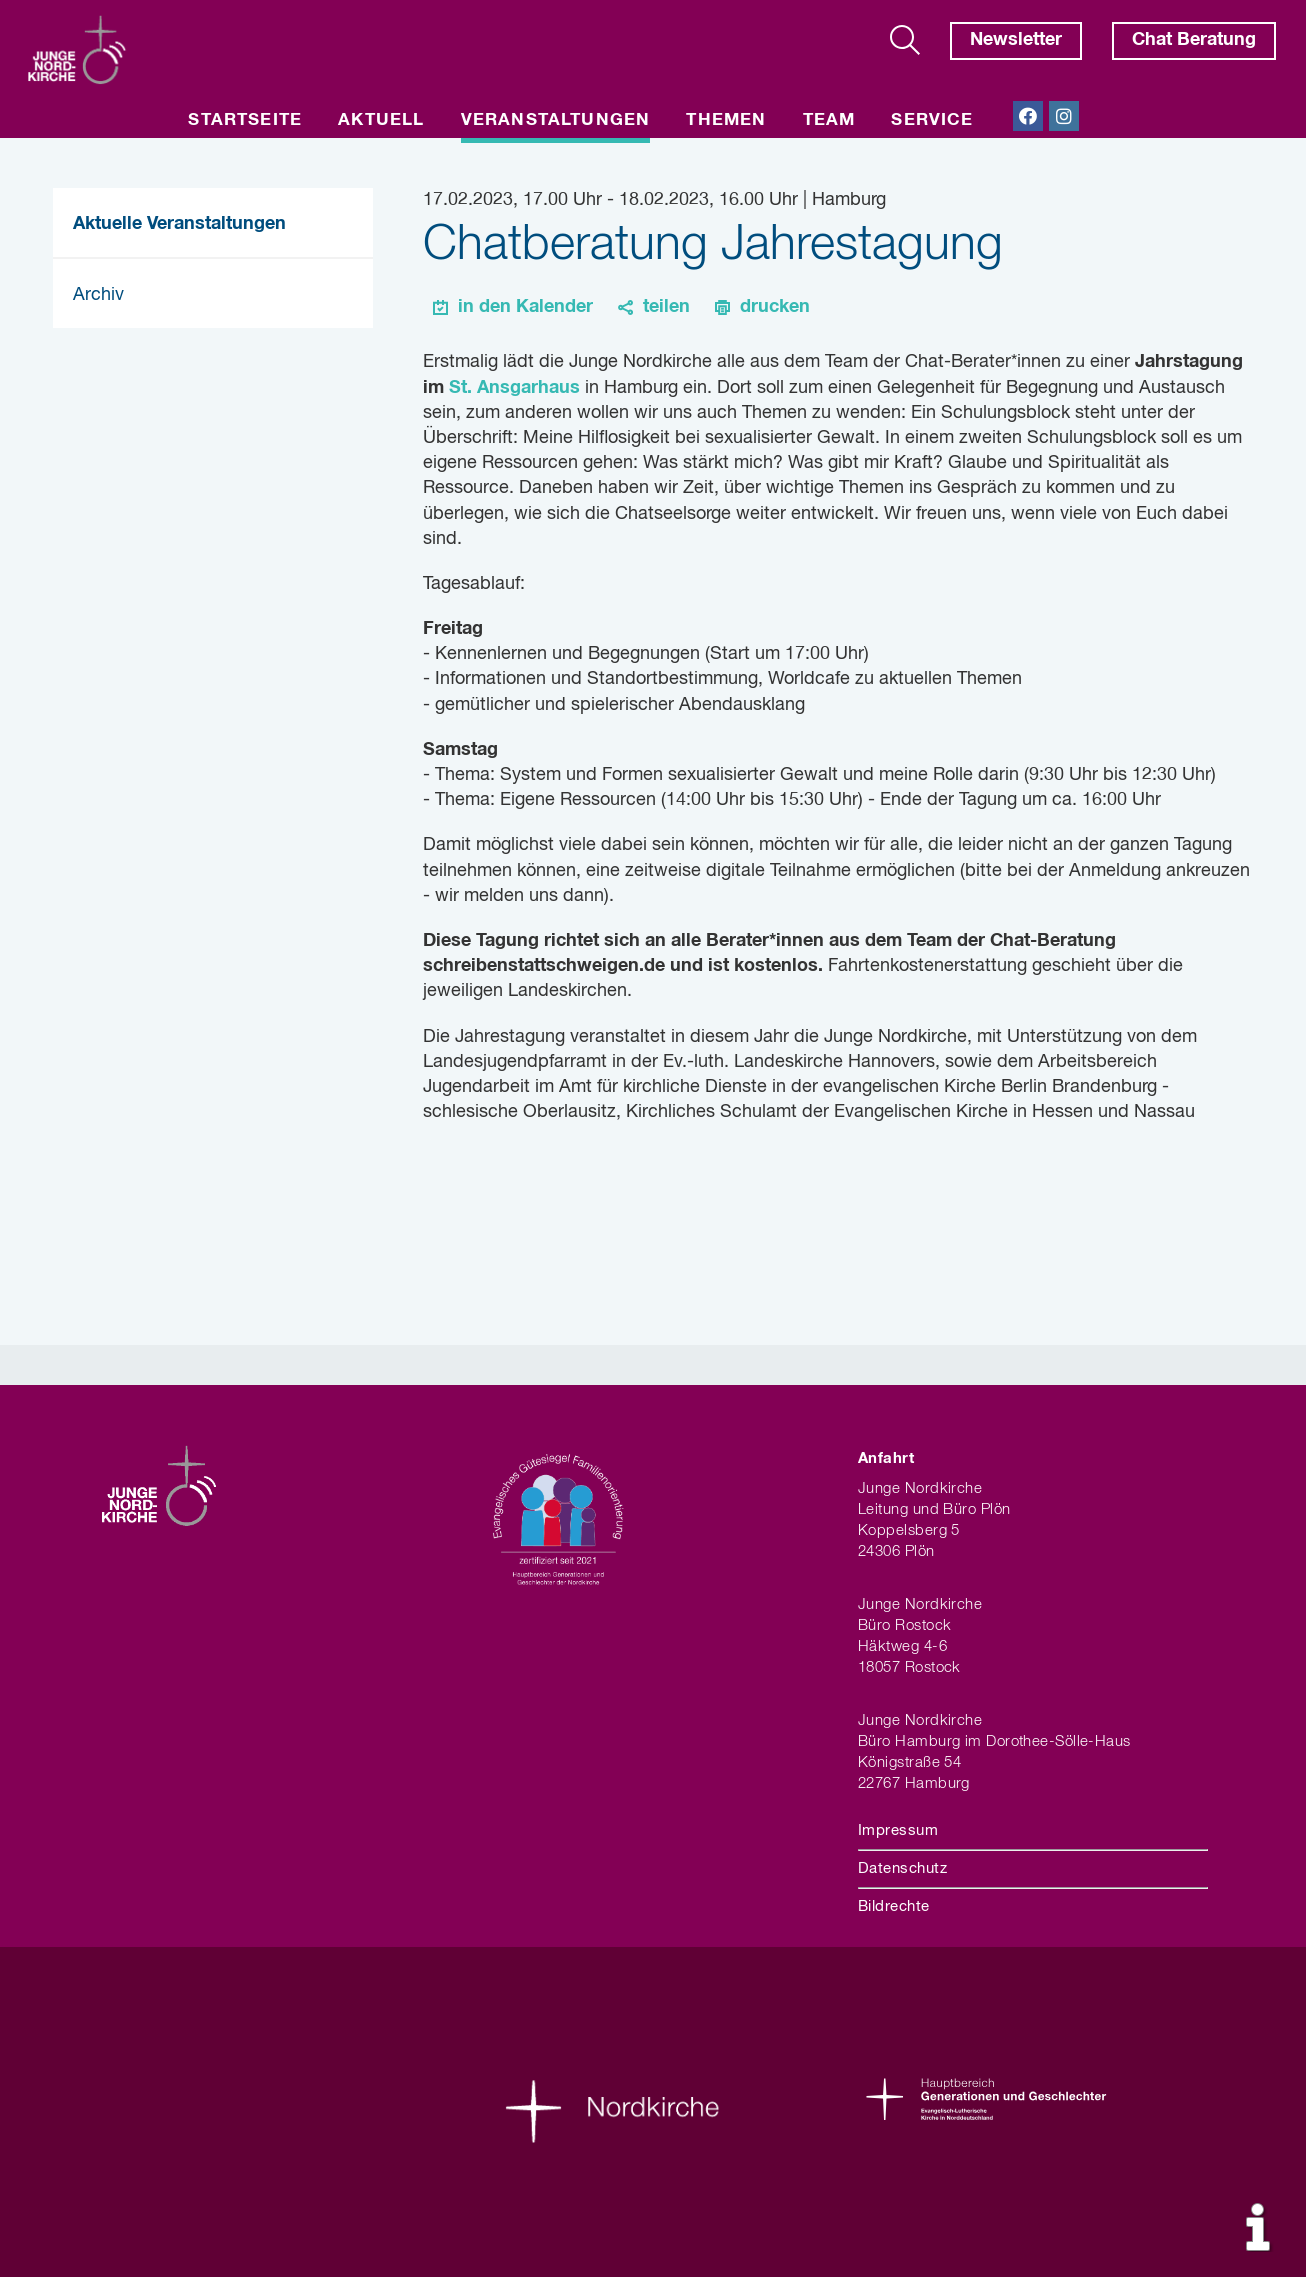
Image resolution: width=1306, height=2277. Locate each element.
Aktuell (381, 120)
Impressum (898, 1830)
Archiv (98, 295)
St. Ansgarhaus (514, 388)
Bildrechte (894, 1906)
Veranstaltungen (556, 120)
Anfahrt (886, 1458)
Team (829, 120)
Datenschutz (902, 1868)
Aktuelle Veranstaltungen (179, 224)
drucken (775, 307)
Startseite (245, 120)
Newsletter (1016, 40)
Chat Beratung (1194, 40)
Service (932, 120)
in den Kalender (525, 307)
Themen (726, 120)
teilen (666, 307)
